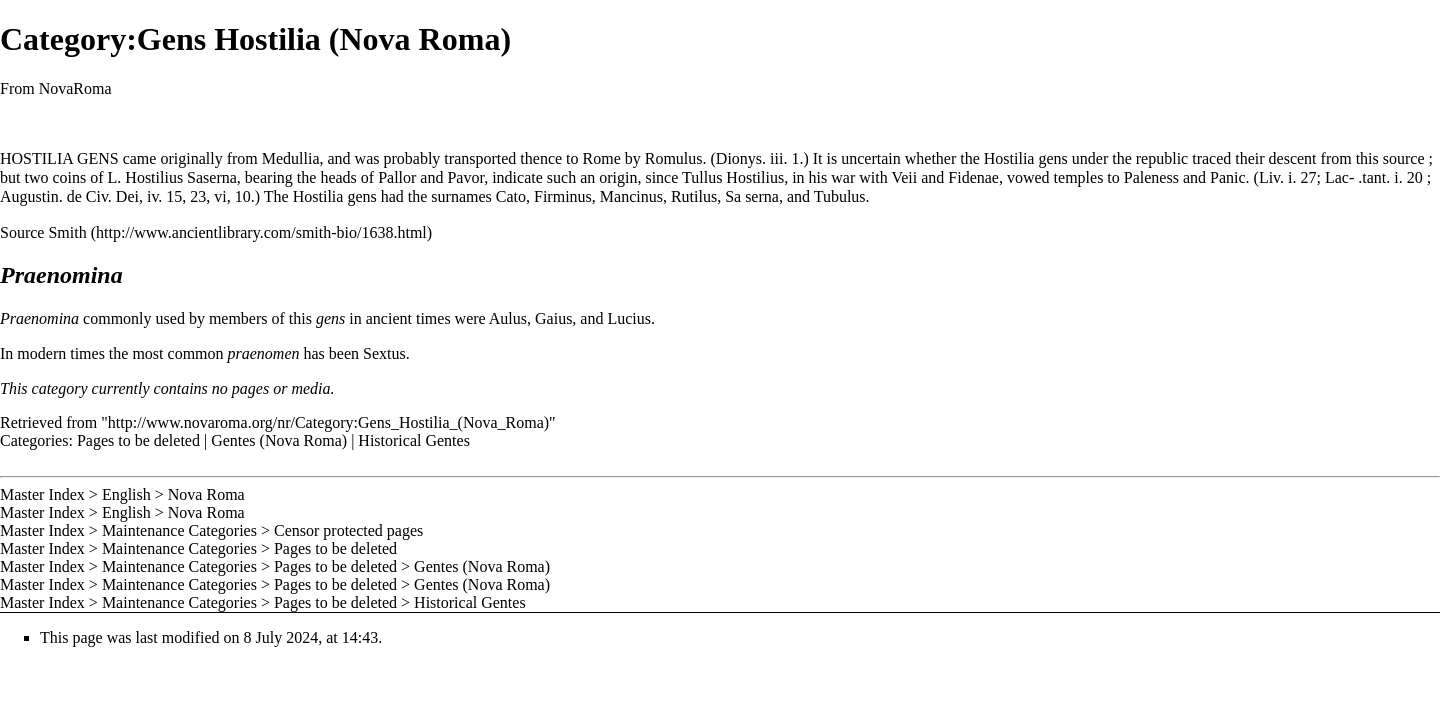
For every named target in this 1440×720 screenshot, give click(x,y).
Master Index (42, 494)
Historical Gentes (414, 440)
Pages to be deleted (138, 440)
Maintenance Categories (179, 530)
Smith (67, 232)
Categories (34, 440)
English (126, 494)
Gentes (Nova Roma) (279, 440)
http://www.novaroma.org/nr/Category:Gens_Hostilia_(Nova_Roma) (328, 422)
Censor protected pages (348, 530)
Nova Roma (206, 494)
